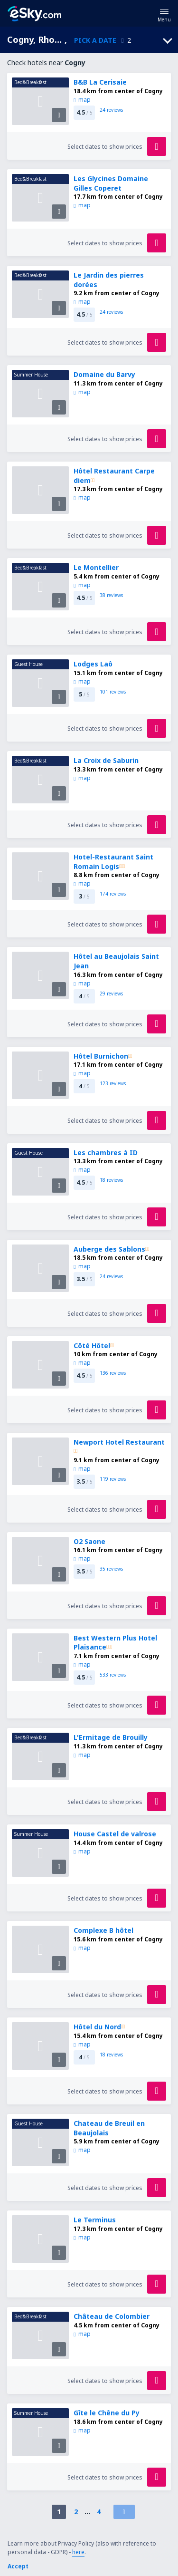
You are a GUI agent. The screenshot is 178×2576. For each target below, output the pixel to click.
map (82, 100)
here (78, 2552)
